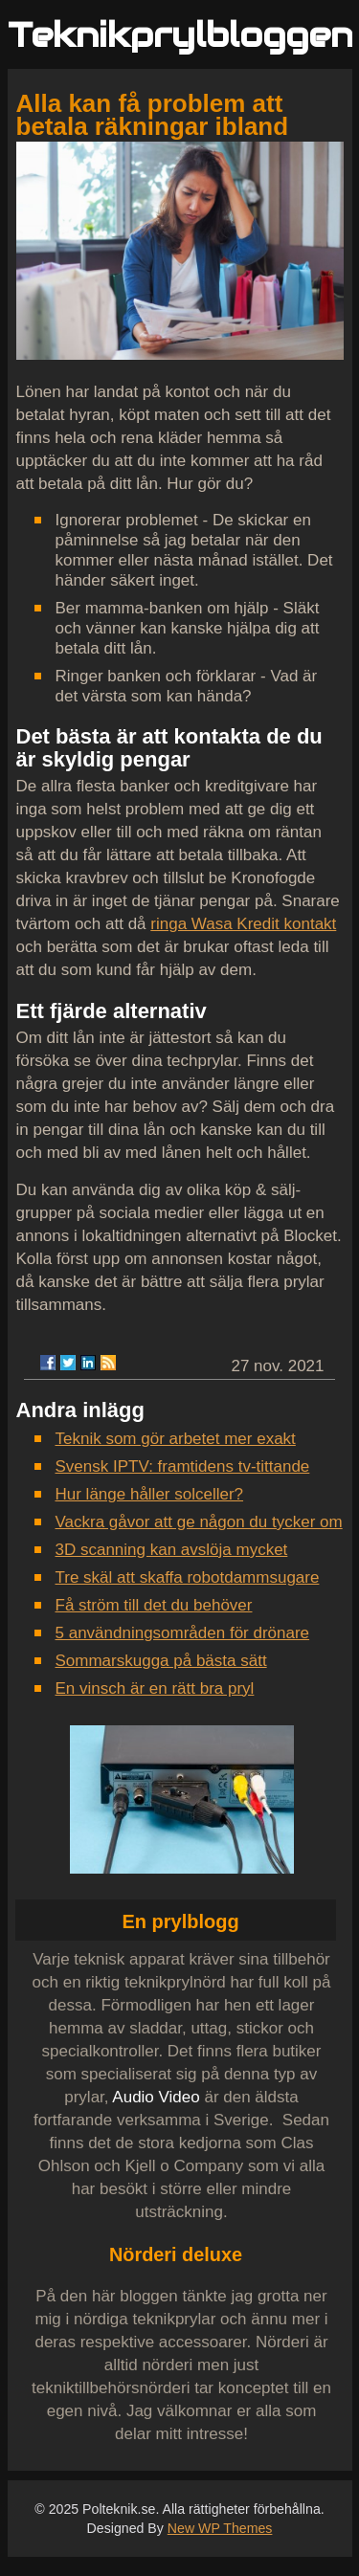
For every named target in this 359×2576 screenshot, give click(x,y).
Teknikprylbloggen (180, 34)
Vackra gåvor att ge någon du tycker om (199, 1522)
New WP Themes (220, 2528)
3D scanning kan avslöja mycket (172, 1550)
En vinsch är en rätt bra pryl (155, 1688)
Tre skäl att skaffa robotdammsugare (188, 1577)
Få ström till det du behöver (154, 1605)
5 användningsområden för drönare (183, 1633)
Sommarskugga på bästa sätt (161, 1661)
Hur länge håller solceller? (150, 1494)
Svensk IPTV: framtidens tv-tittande (183, 1466)
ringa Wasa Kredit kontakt (243, 924)
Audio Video (155, 2097)
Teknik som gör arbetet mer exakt (176, 1439)
